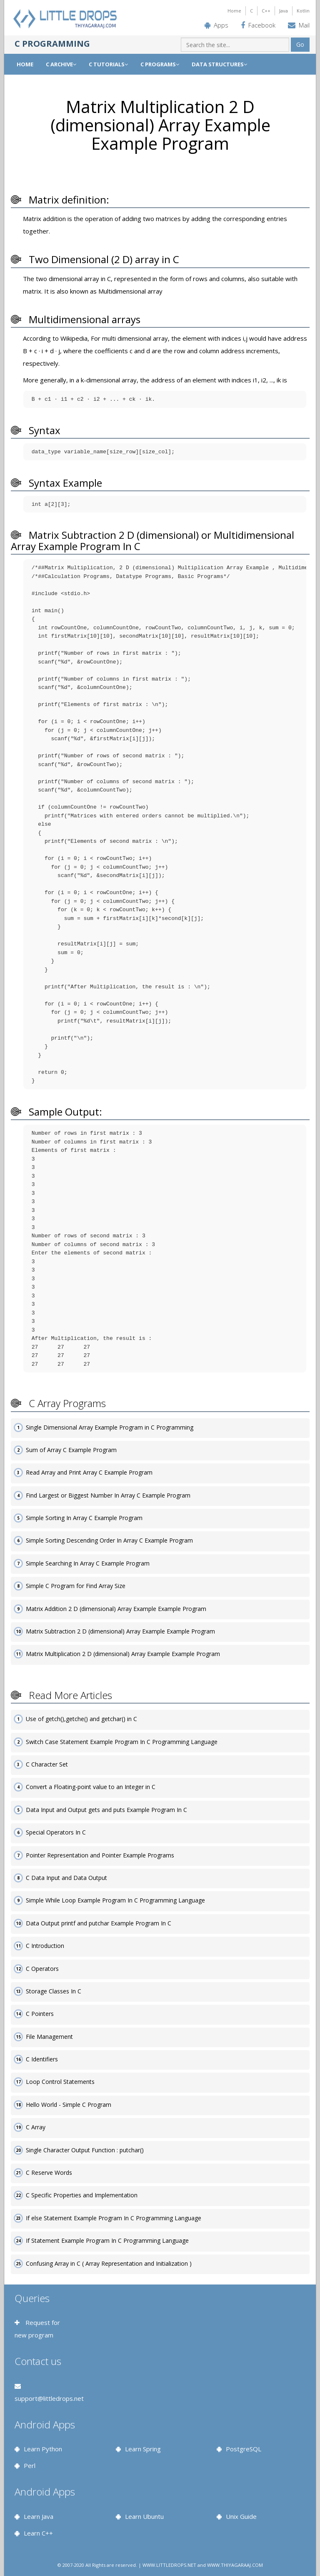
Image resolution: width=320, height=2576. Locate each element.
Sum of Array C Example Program (71, 1450)
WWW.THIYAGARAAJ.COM (235, 2565)
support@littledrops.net (49, 2398)
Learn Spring (143, 2449)
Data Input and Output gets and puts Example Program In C (106, 1810)
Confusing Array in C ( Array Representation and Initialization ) (109, 2263)
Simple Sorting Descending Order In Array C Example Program (109, 1540)
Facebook (261, 25)
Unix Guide (241, 2516)
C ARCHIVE (61, 64)
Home (234, 11)
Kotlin (303, 11)
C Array (35, 2127)
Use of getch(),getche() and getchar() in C (81, 1719)
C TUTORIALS (108, 64)
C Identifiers (42, 2059)
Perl (29, 2465)
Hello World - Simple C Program (68, 2105)
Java (283, 11)
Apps (221, 25)
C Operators (42, 1969)
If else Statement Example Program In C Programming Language (113, 2218)
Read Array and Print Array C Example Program (89, 1472)
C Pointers (40, 2014)
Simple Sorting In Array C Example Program (84, 1518)
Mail (304, 25)
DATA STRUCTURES (219, 64)
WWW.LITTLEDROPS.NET (169, 2565)
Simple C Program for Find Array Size (75, 1586)
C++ (266, 11)
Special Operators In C (56, 1832)
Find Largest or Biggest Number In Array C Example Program (108, 1495)
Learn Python (43, 2449)
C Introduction (45, 1946)
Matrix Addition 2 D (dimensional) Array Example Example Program (116, 1609)
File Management (49, 2037)
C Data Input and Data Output (66, 1878)
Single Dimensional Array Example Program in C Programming (109, 1427)
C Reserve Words (49, 2172)
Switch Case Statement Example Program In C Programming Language (122, 1742)
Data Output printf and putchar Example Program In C (98, 1923)
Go (300, 44)
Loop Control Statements (60, 2082)
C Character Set (47, 1764)
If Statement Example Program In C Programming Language (107, 2240)
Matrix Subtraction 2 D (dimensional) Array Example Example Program (120, 1631)
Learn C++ (38, 2533)
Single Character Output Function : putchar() (85, 2150)
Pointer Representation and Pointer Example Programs (100, 1855)
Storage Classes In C (53, 1991)
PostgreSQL (243, 2449)
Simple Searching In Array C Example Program (88, 1563)
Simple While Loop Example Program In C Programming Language (115, 1900)
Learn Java (38, 2516)
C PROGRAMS (159, 64)
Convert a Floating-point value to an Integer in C (90, 1787)
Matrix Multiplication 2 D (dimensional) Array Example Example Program (123, 1654)
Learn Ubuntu (144, 2516)
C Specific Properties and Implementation (82, 2195)
